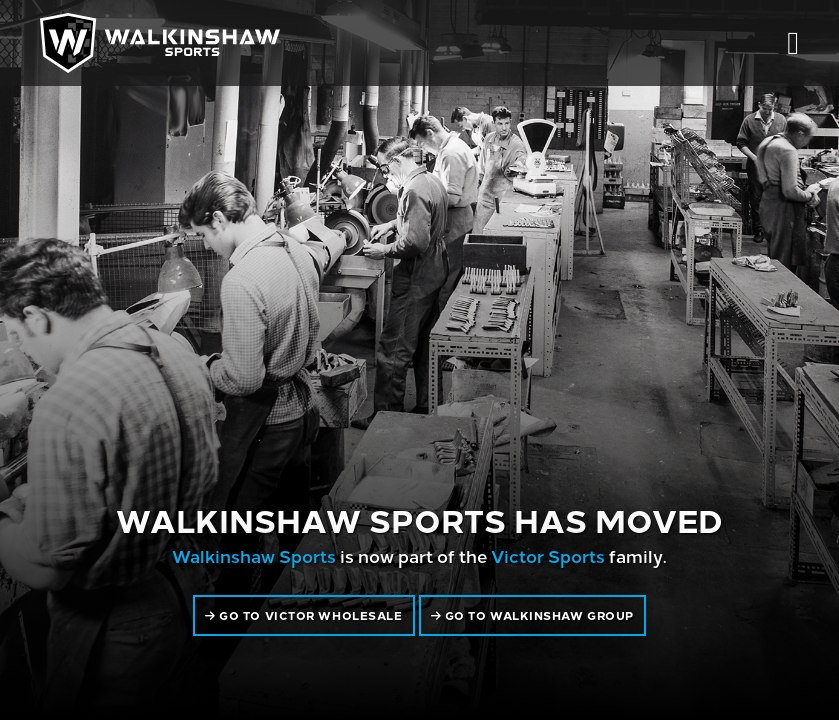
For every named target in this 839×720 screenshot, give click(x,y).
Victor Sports (548, 555)
